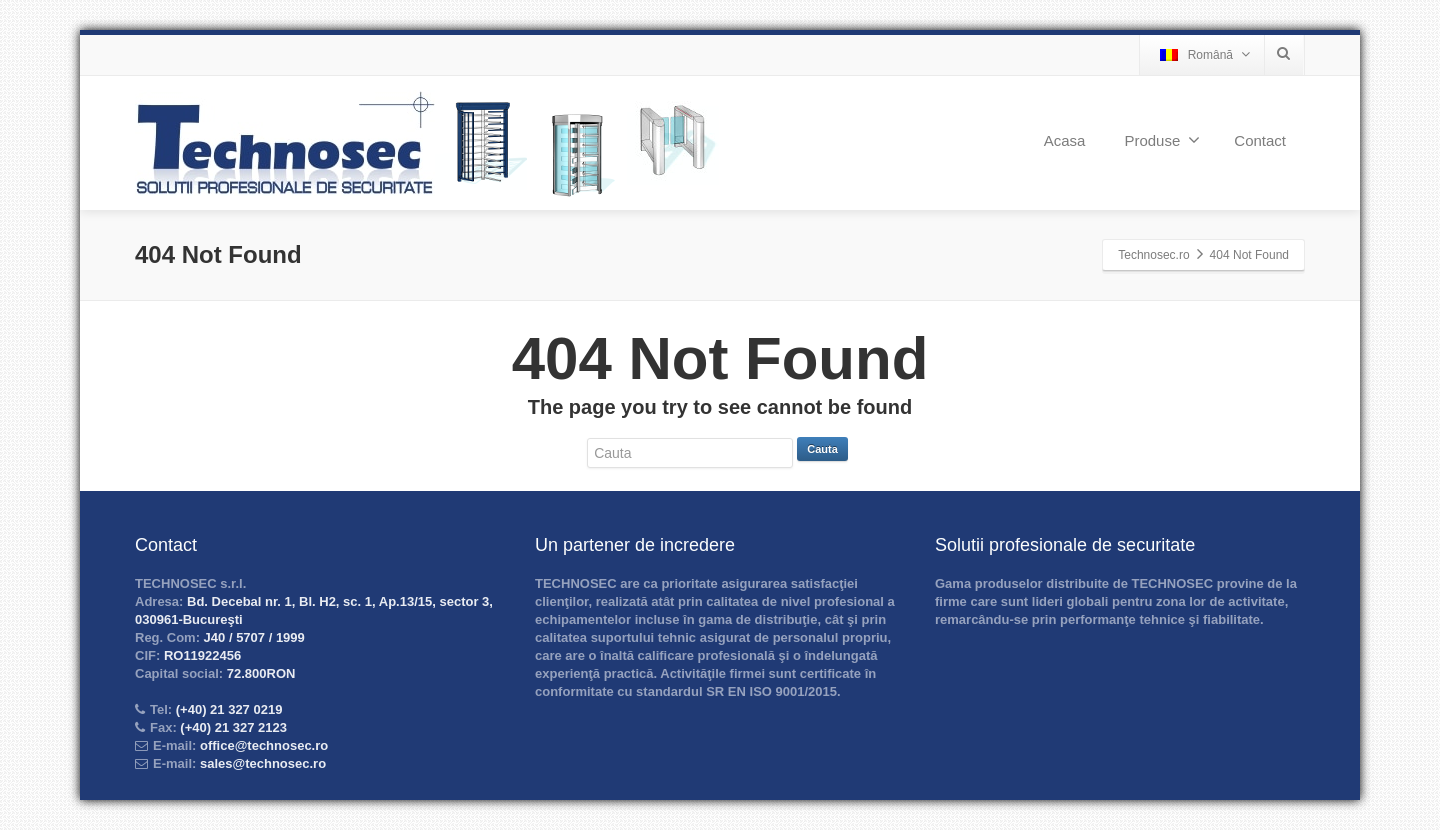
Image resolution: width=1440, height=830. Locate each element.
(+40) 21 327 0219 (227, 709)
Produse (1162, 140)
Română (1205, 54)
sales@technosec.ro (263, 763)
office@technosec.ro (264, 745)
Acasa (1065, 140)
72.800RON (259, 673)
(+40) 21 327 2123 (232, 727)
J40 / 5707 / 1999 (252, 637)
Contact (1260, 140)
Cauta (822, 449)
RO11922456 (200, 655)
